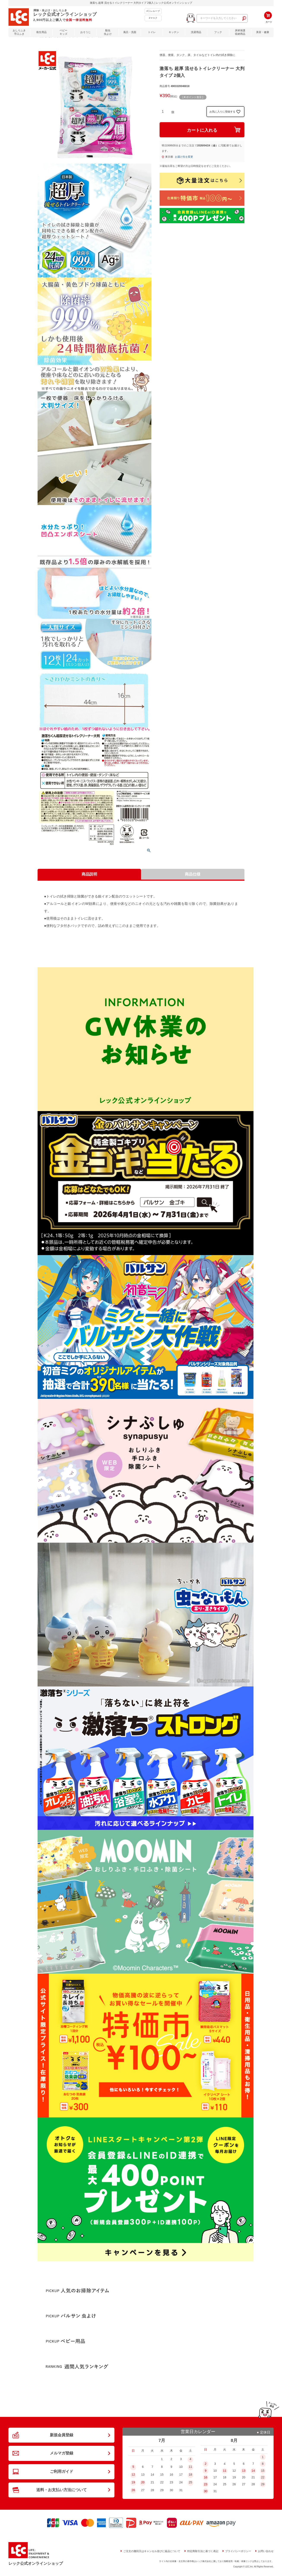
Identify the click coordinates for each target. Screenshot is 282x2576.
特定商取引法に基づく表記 (202, 2551)
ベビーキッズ (63, 32)
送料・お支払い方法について (61, 2490)
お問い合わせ (266, 2551)
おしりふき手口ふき (19, 32)
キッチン (174, 32)
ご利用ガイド (61, 2471)
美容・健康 (262, 32)
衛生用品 (41, 32)
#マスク (153, 18)
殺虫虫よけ (108, 32)
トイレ (152, 32)
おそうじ (85, 32)
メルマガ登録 (61, 2453)
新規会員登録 (61, 2435)
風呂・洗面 (129, 32)
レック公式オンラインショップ (35, 2563)
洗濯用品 (196, 32)
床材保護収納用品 (240, 32)
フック (218, 32)
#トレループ (153, 11)
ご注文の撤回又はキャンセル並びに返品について (151, 2551)
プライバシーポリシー (238, 2551)
